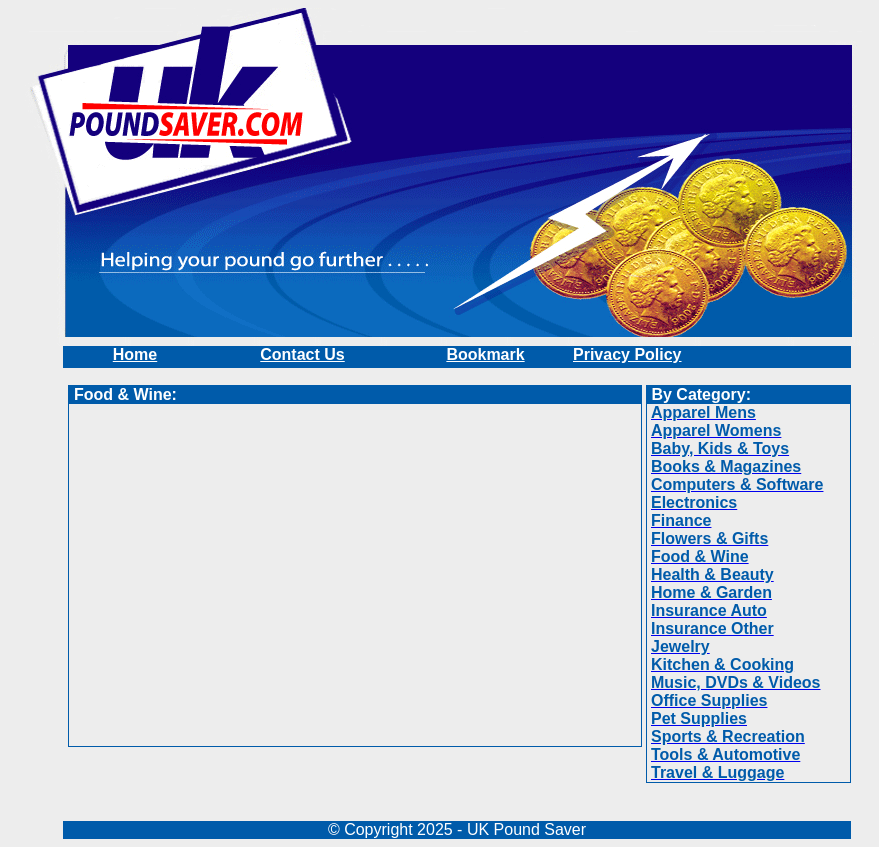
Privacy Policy (627, 354)
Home (135, 354)
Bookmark (485, 354)
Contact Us (302, 354)
